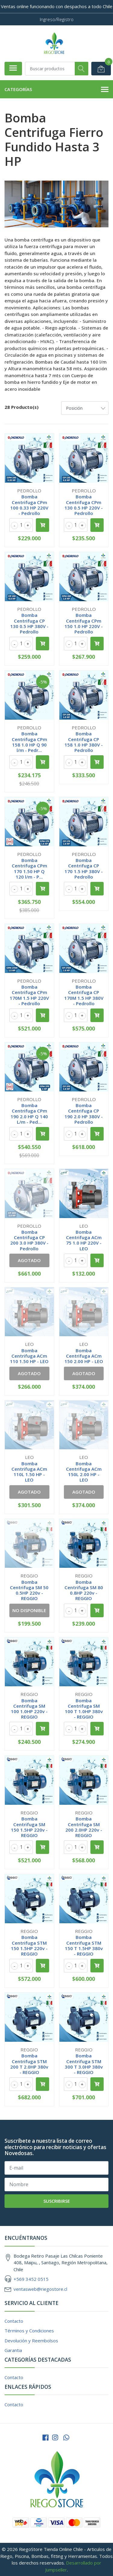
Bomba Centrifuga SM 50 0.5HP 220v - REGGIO (29, 1590)
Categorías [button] (56, 89)
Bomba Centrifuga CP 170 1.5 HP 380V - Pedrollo (83, 868)
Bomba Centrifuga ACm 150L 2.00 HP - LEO (84, 1471)
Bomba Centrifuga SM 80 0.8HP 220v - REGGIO (83, 1590)
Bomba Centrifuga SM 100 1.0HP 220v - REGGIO (29, 1708)
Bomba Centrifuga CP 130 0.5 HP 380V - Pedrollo (29, 623)
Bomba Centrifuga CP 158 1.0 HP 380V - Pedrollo (83, 742)
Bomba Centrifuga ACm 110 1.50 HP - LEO (29, 1355)
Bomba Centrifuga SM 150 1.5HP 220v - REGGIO (29, 1827)
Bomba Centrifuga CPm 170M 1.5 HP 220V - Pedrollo (29, 995)
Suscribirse (56, 2201)
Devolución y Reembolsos (31, 2341)
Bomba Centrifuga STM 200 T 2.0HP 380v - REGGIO (29, 2064)
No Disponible (29, 1610)
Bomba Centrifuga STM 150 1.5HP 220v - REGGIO (29, 1945)
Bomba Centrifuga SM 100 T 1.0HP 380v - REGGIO (84, 1708)
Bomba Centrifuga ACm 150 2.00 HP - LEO (83, 1355)
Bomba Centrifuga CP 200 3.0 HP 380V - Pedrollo (29, 1240)
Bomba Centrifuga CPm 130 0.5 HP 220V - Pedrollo (83, 505)
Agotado (29, 1260)
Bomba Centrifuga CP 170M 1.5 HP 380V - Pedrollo (83, 995)
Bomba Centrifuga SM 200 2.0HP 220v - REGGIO (83, 1827)
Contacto (14, 2321)
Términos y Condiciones (29, 2331)
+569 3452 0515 (31, 2279)
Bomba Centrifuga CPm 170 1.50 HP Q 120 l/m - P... (29, 868)
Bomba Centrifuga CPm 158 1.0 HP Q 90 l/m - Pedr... (29, 742)
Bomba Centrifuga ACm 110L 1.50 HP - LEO (29, 1471)
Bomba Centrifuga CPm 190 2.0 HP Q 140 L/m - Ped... (29, 1113)
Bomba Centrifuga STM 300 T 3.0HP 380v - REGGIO (84, 2064)
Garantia (13, 2350)
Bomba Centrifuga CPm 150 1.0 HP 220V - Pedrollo (83, 623)
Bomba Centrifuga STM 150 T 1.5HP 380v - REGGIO (84, 1945)
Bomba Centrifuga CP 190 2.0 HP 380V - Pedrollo (83, 1113)
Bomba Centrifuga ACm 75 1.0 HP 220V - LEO (84, 1240)
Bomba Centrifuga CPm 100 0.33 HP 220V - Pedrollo (29, 505)
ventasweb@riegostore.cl (40, 2289)
